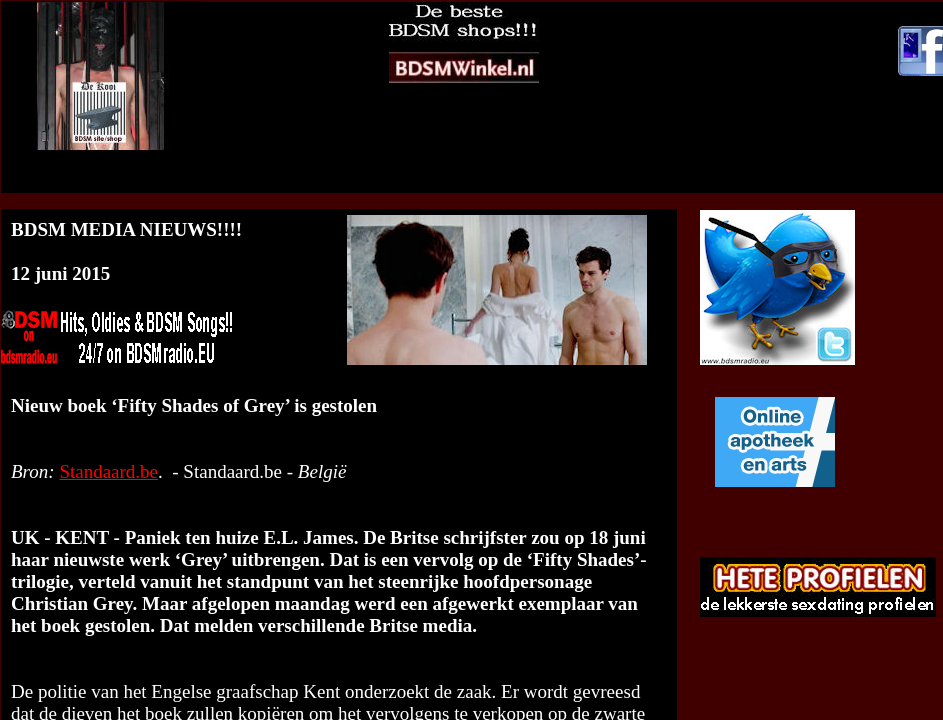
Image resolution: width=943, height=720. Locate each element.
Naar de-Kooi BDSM (575, 182)
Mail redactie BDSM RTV (734, 182)
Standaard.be (108, 471)
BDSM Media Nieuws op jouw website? (353, 182)
